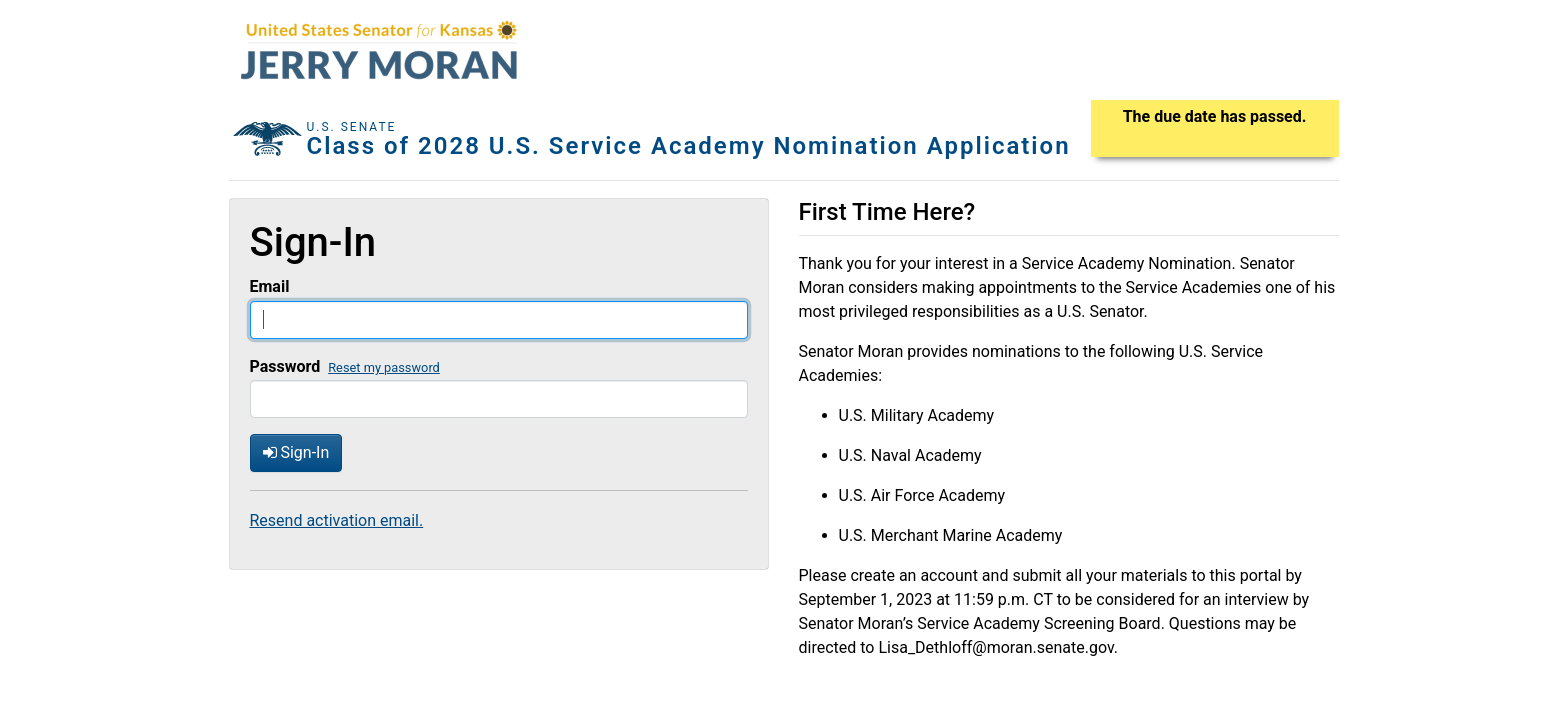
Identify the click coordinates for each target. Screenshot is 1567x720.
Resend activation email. (337, 520)
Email (270, 286)
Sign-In (296, 452)
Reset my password (384, 367)
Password (285, 366)
